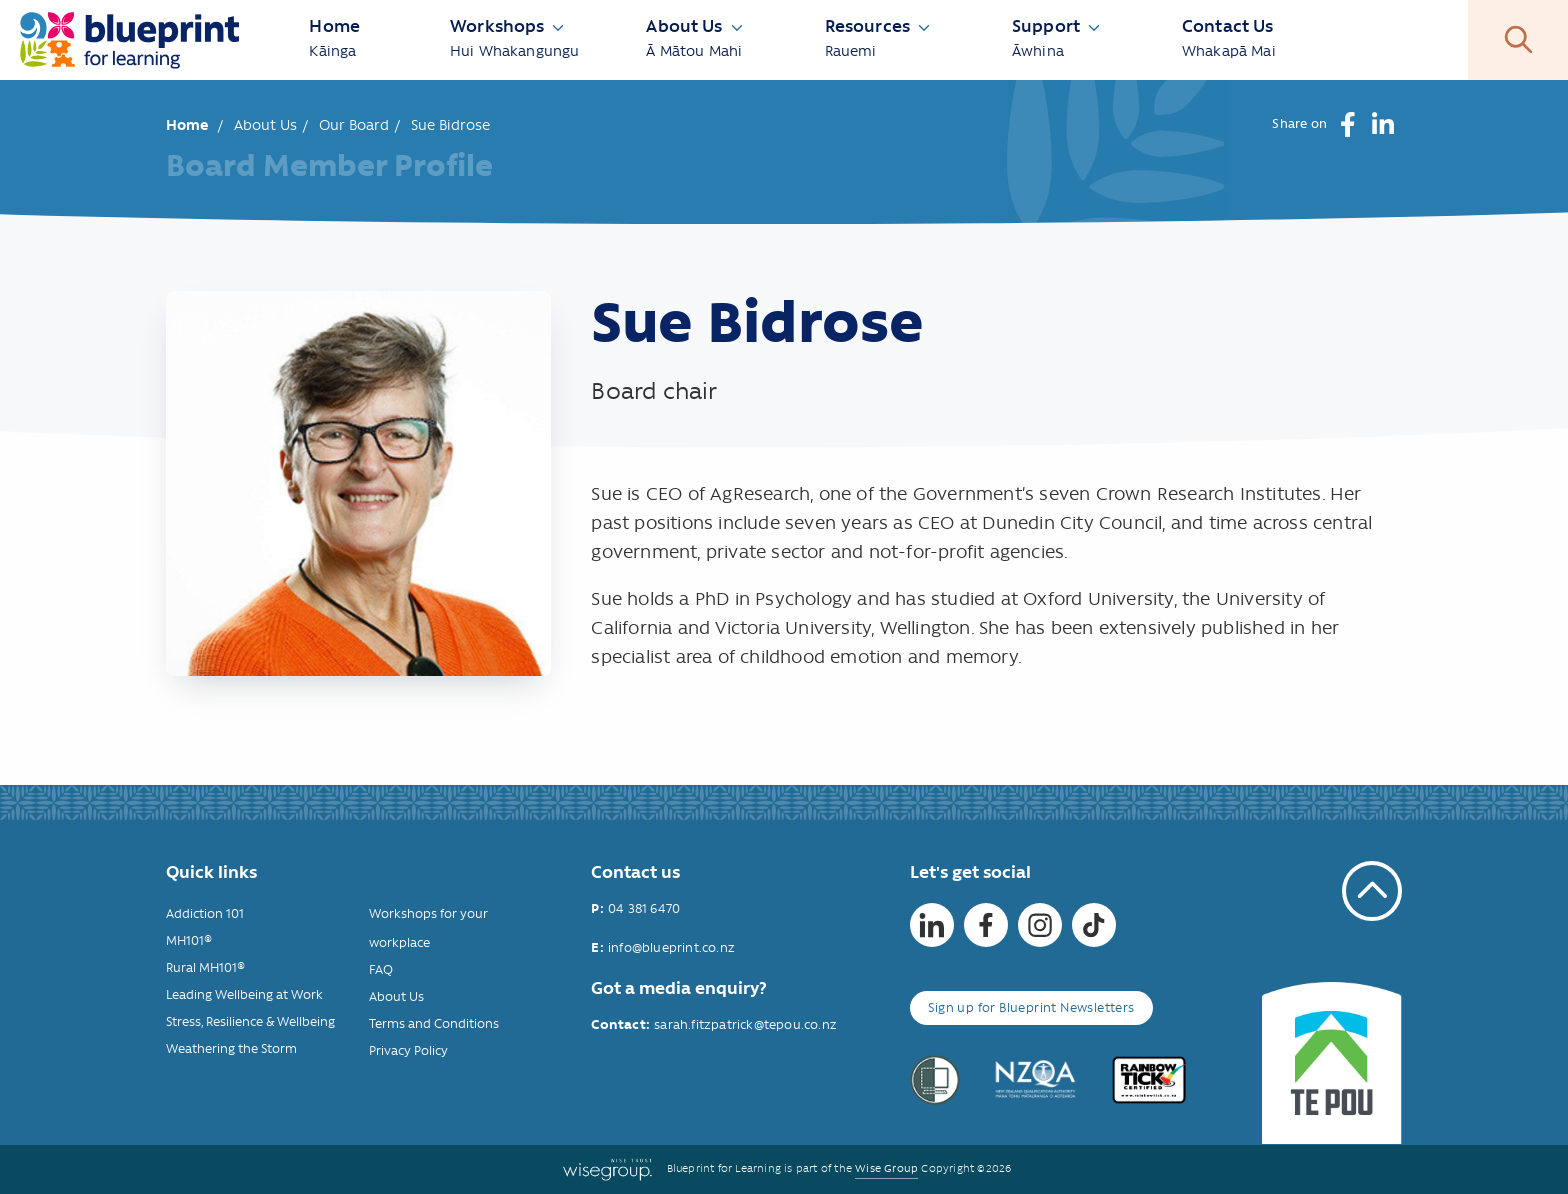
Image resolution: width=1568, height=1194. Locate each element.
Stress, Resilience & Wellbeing (250, 1021)
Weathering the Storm (231, 1048)
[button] (1347, 124)
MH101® (189, 940)
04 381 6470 (644, 908)
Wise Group (886, 1168)
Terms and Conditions (434, 1023)
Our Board (354, 125)
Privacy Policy (408, 1050)
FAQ (381, 969)
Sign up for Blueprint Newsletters (1031, 1007)
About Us (265, 125)
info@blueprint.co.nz (671, 947)
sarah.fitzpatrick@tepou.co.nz (745, 1024)
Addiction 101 (205, 913)
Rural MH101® (205, 967)
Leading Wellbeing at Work (244, 994)
